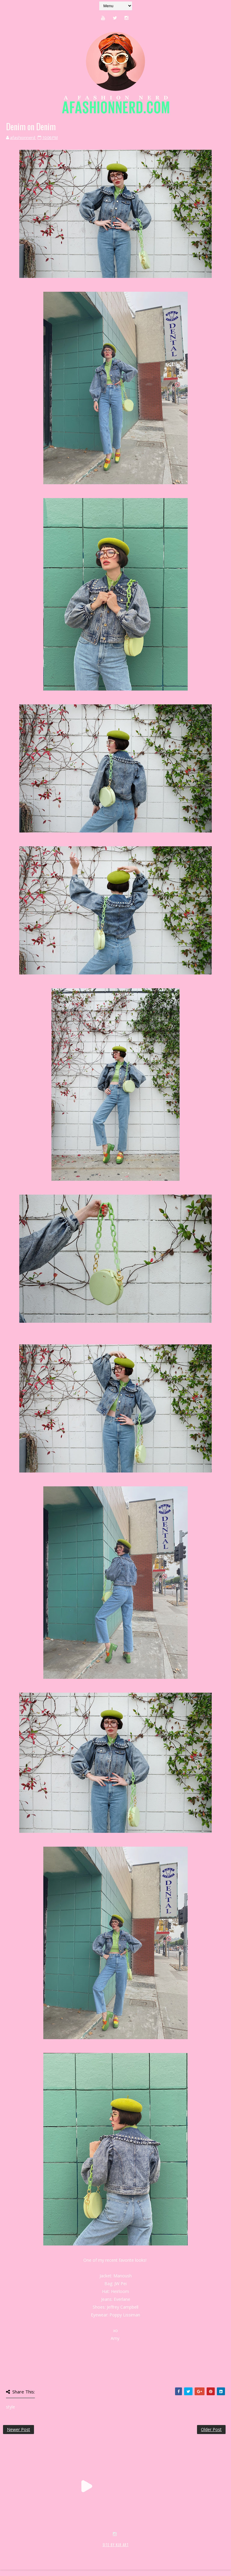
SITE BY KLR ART (116, 2544)
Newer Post (18, 2429)
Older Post (211, 2429)
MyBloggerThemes (101, 2551)
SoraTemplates (38, 2551)
